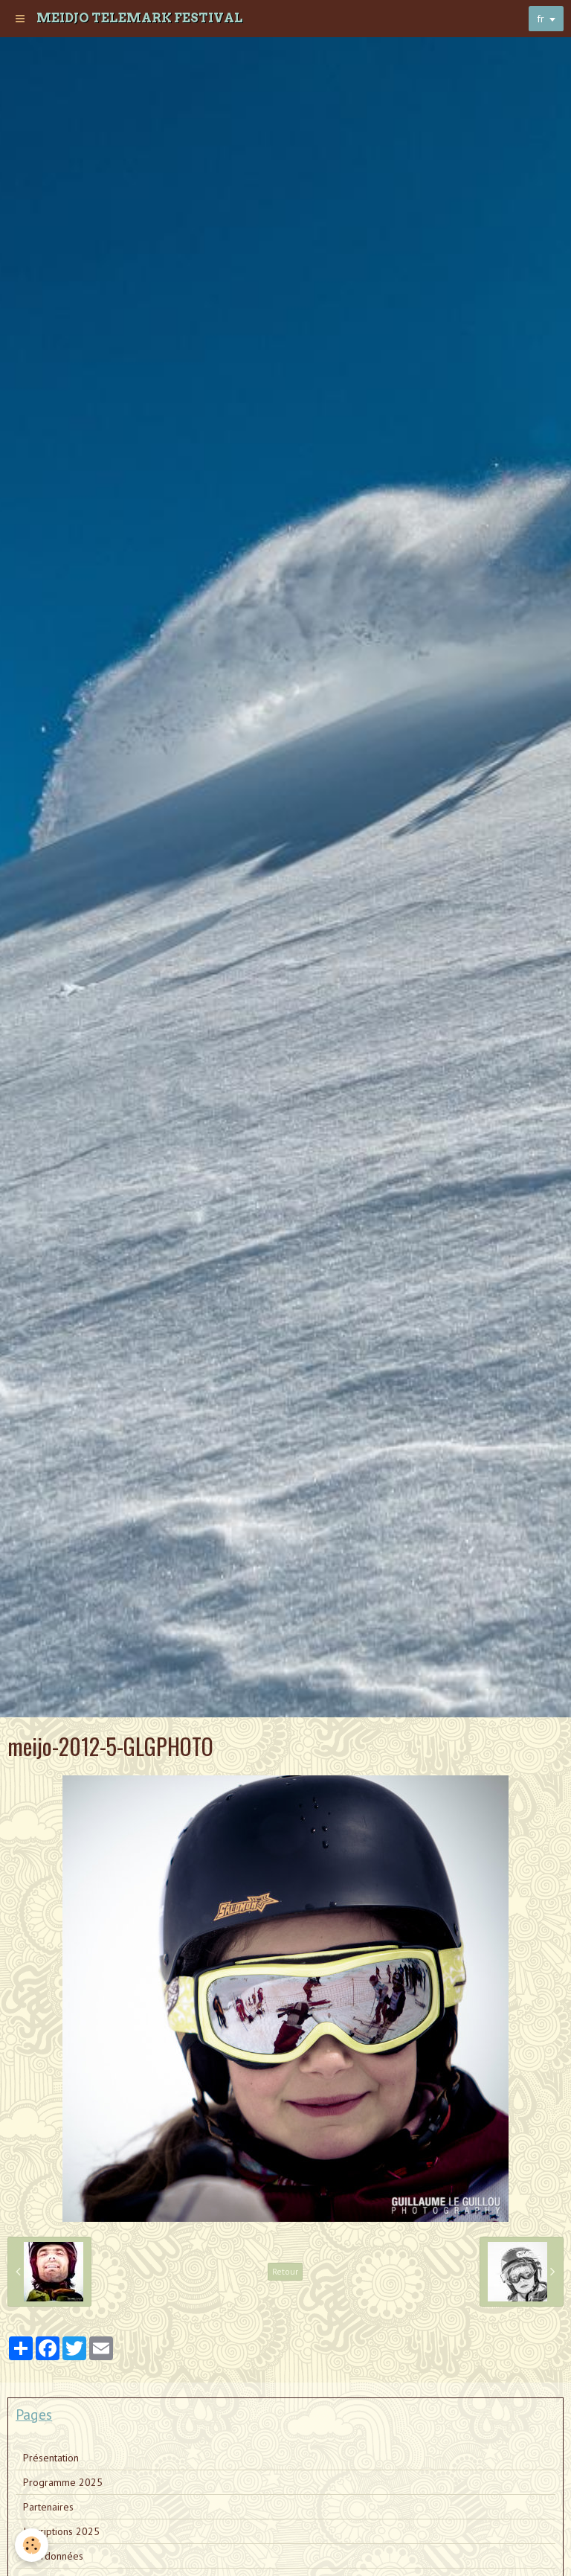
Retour (285, 2271)
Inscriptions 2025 (61, 2531)
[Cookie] (31, 2545)
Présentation (51, 2457)
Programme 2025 (63, 2482)
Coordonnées (53, 2556)
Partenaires (48, 2506)
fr (540, 18)
